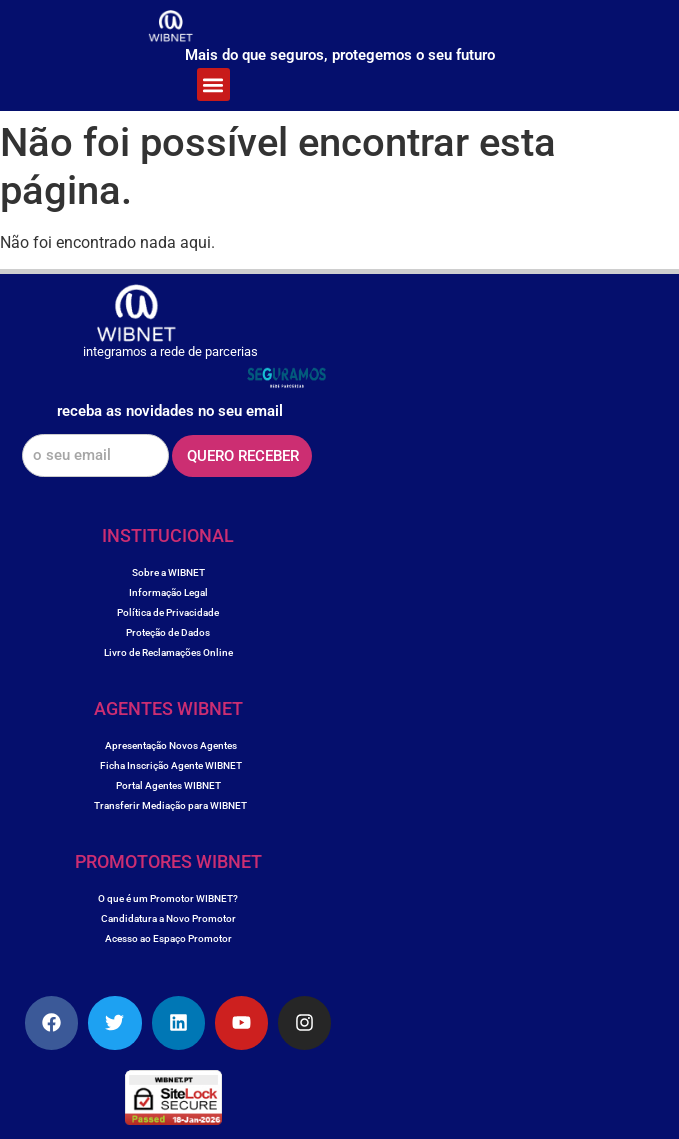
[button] (213, 84)
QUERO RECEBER (243, 456)
